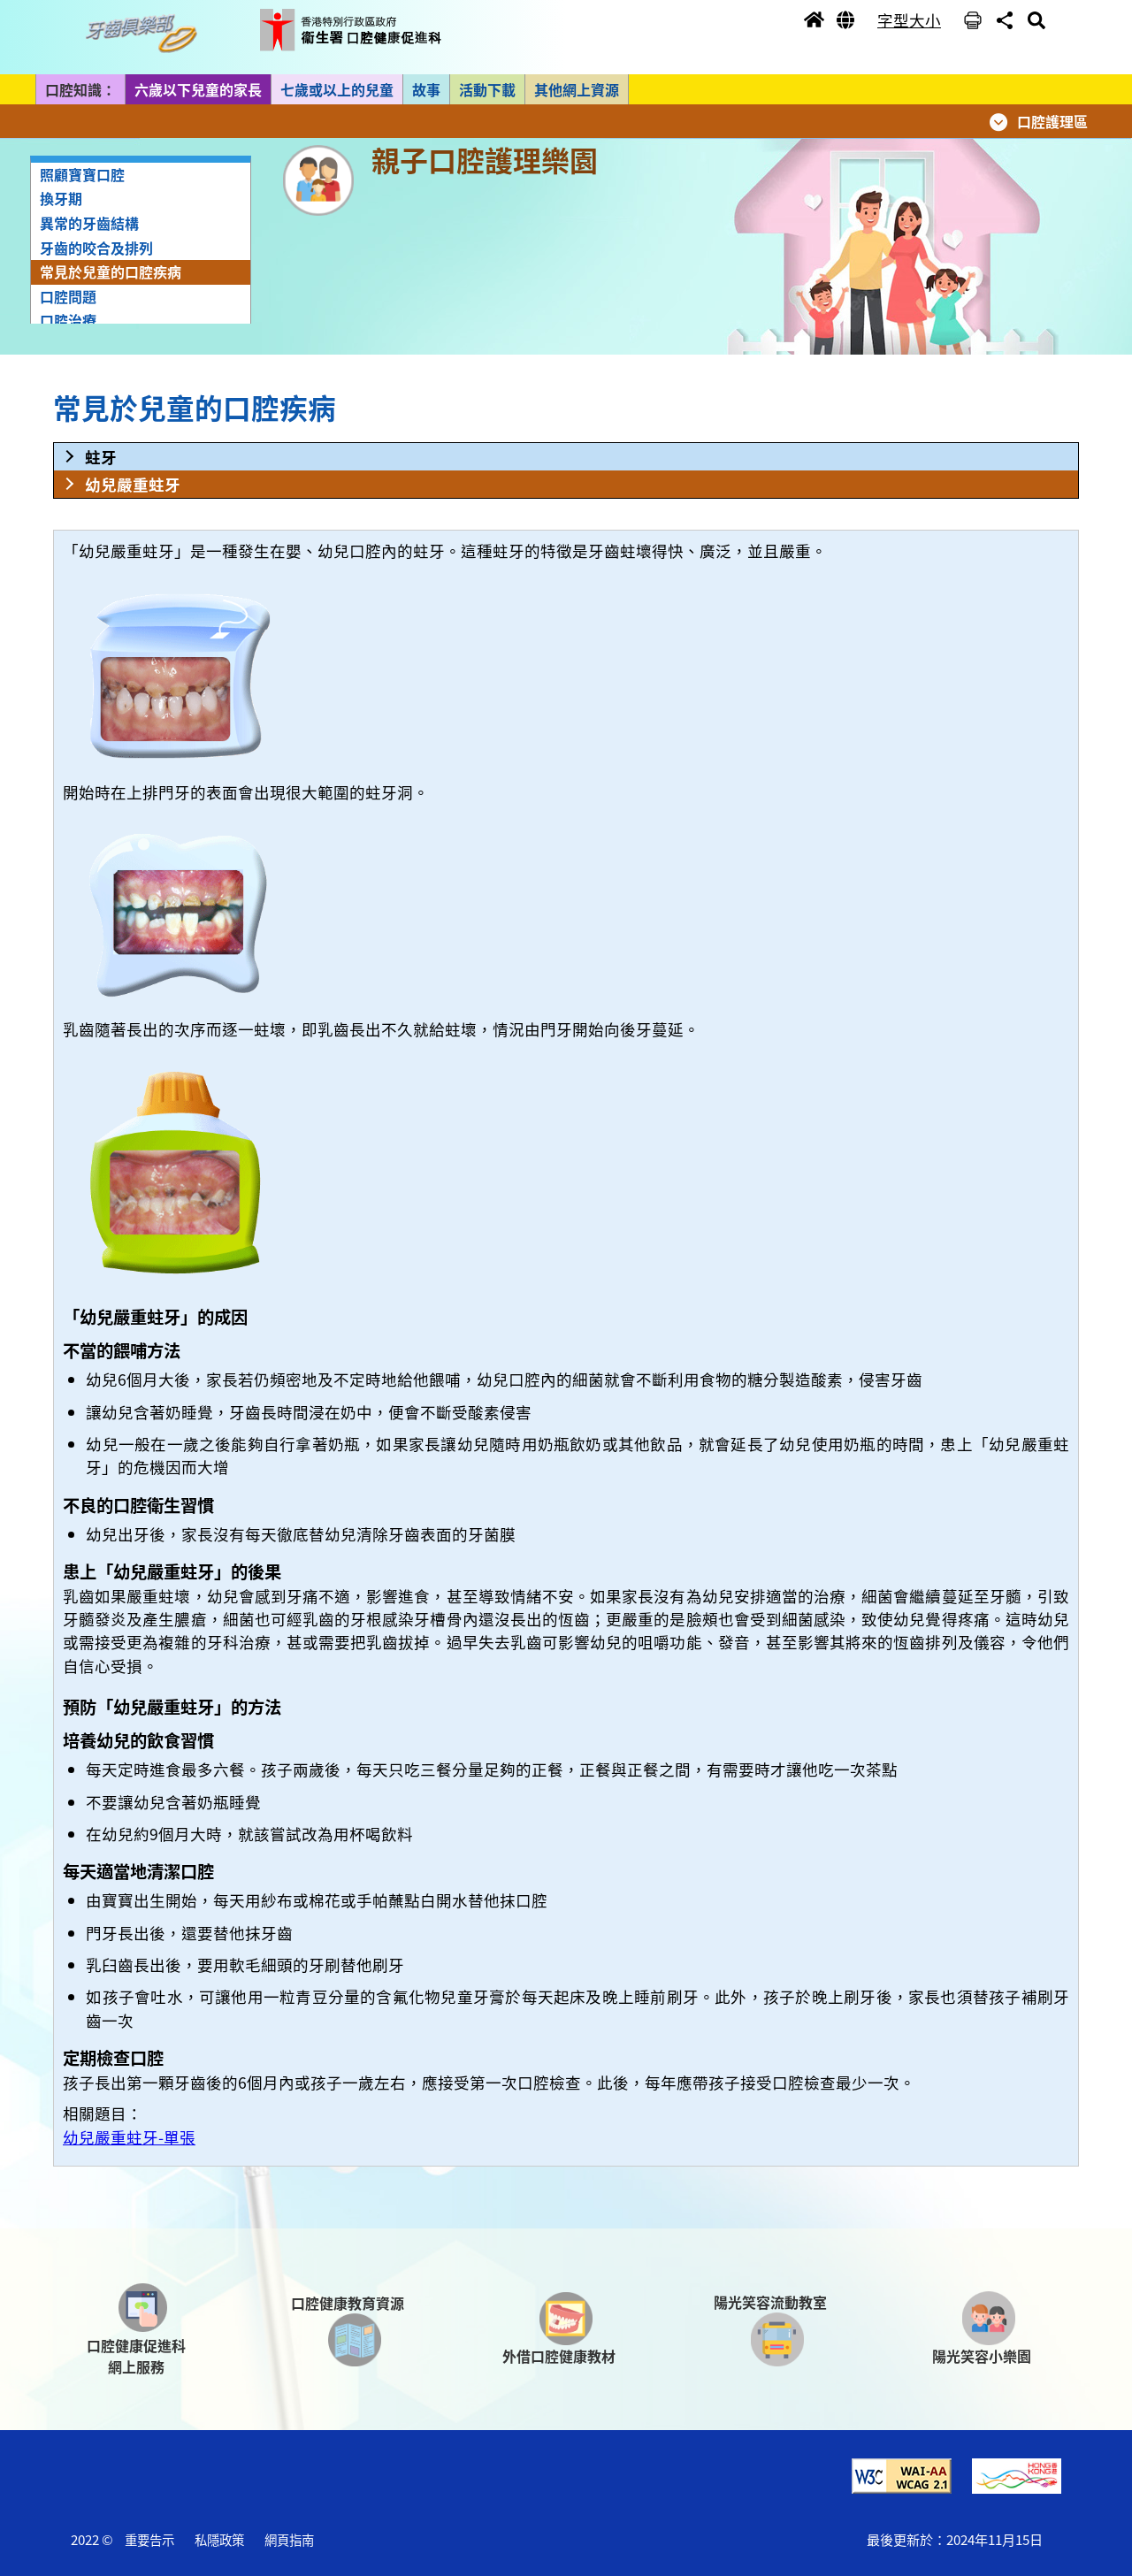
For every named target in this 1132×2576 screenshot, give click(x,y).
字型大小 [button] (909, 20)
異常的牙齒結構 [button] (89, 222)
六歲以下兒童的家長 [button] (198, 89)
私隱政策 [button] (219, 2539)
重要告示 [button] (149, 2539)
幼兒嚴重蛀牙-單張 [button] (129, 2137)
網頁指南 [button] (289, 2539)
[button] (146, 34)
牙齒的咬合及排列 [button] (96, 247)
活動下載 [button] (487, 89)
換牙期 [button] (61, 198)
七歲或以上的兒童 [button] (337, 89)
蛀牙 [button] (101, 457)
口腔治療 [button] (68, 320)
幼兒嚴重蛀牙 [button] (132, 484)
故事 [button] (426, 89)
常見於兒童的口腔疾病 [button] (110, 271)
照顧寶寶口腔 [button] (82, 174)
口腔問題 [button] (68, 296)
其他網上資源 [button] (576, 89)
